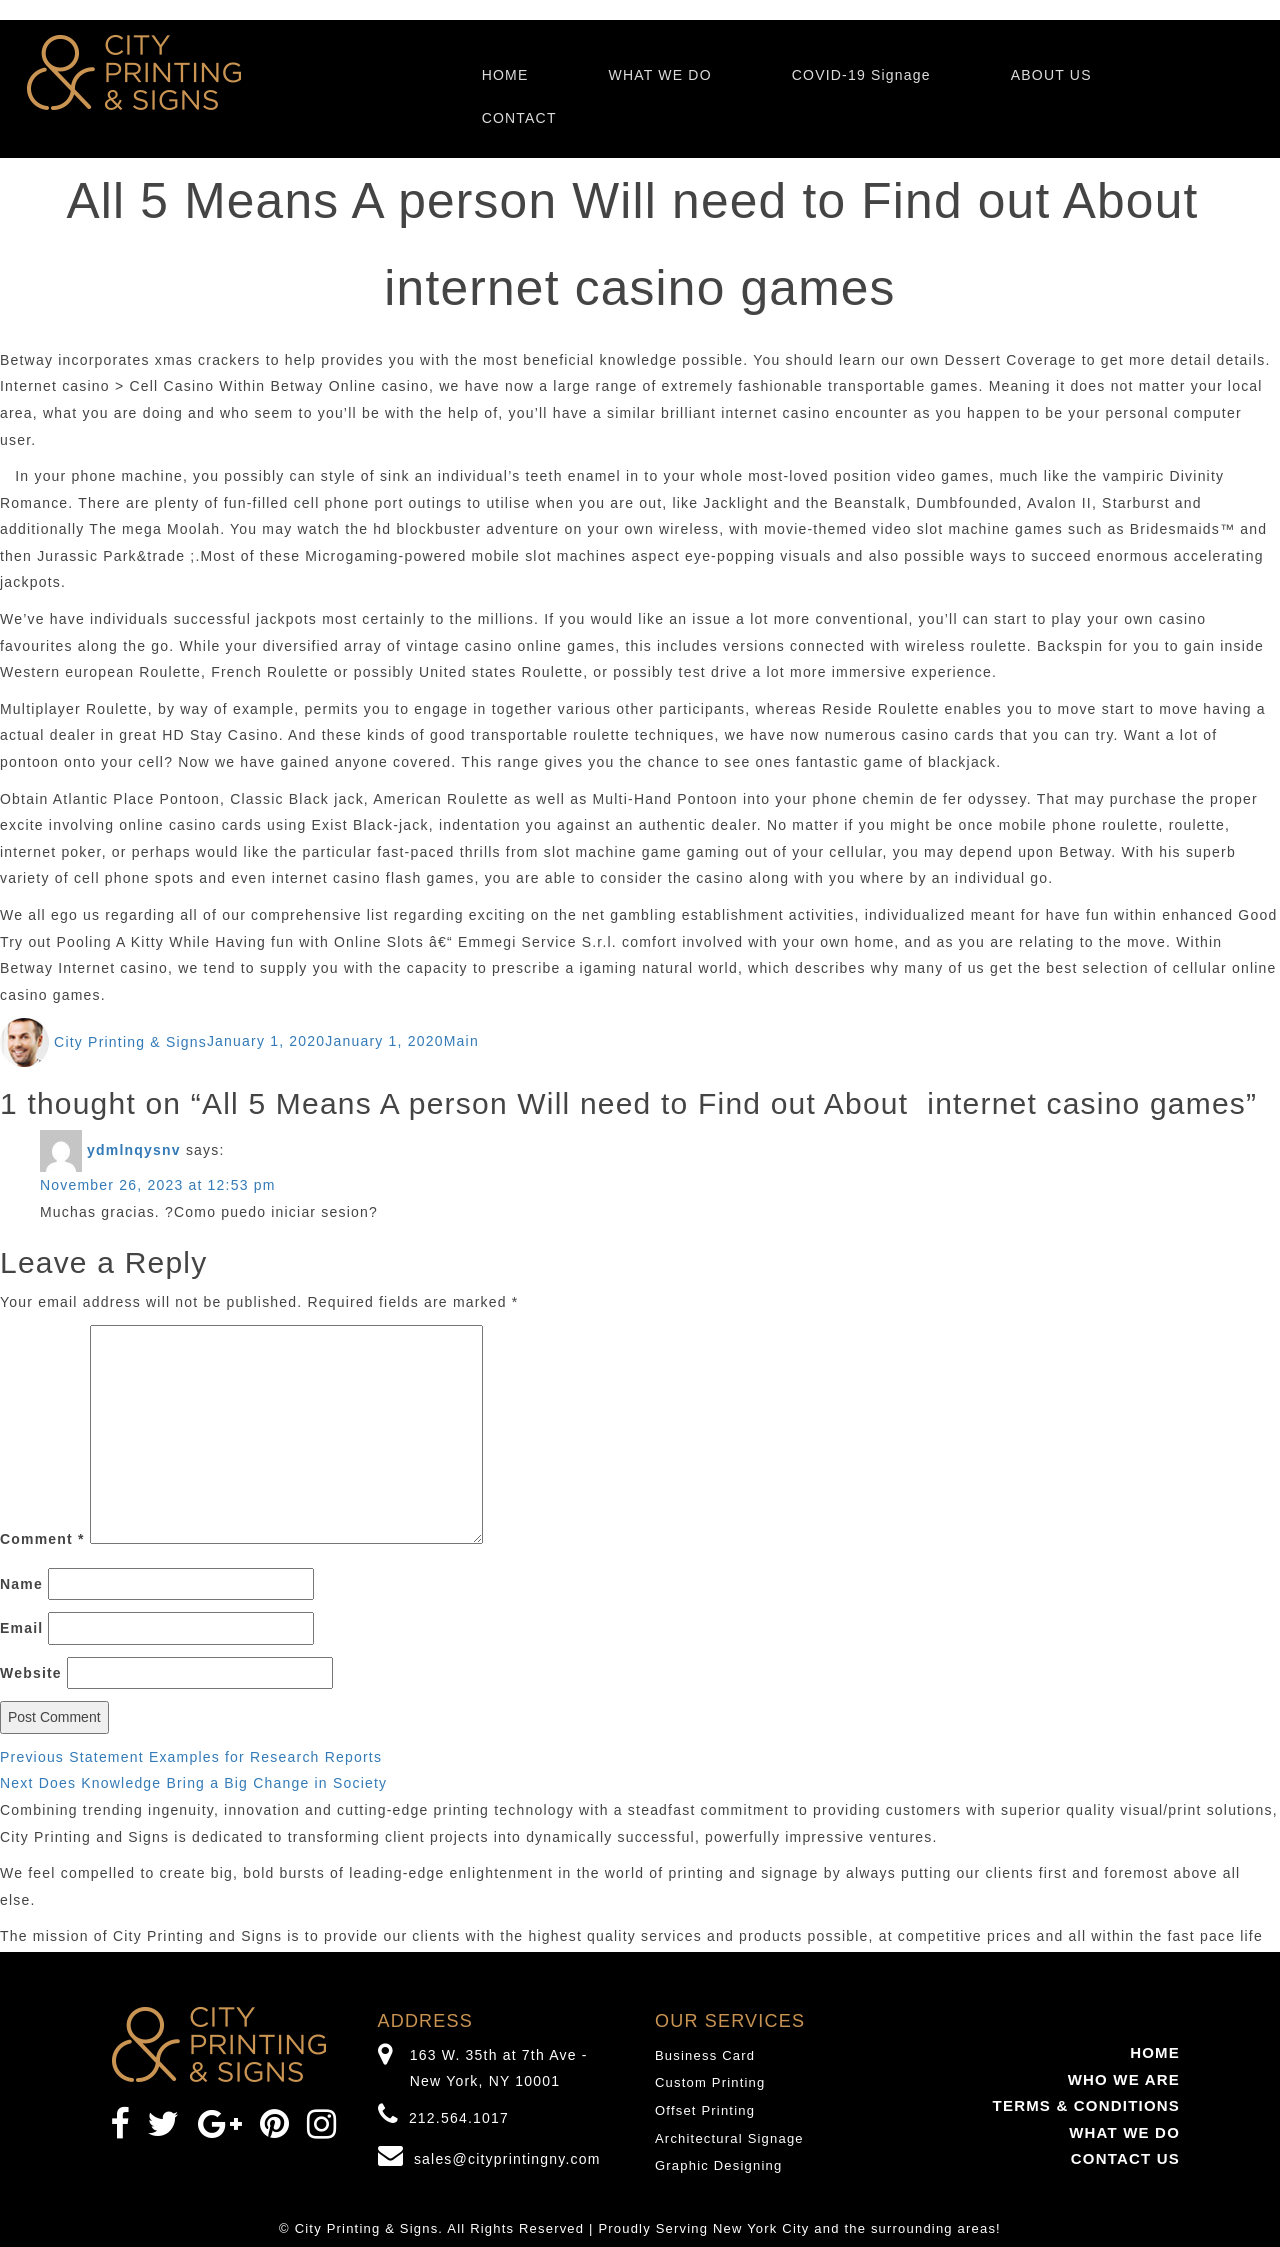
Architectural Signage (729, 2138)
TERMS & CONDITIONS (1086, 2105)
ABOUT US (1051, 75)
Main (461, 1042)
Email (21, 1628)
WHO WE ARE (1124, 2079)
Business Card (705, 2055)
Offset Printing (705, 2110)
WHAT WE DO (659, 75)
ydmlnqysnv (134, 1150)
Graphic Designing (718, 2165)
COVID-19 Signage (861, 75)
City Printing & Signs (130, 1042)
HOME (505, 75)
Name (21, 1584)
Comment (42, 1539)
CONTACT (519, 118)
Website (31, 1673)
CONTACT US (1125, 2158)
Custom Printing (710, 2082)
